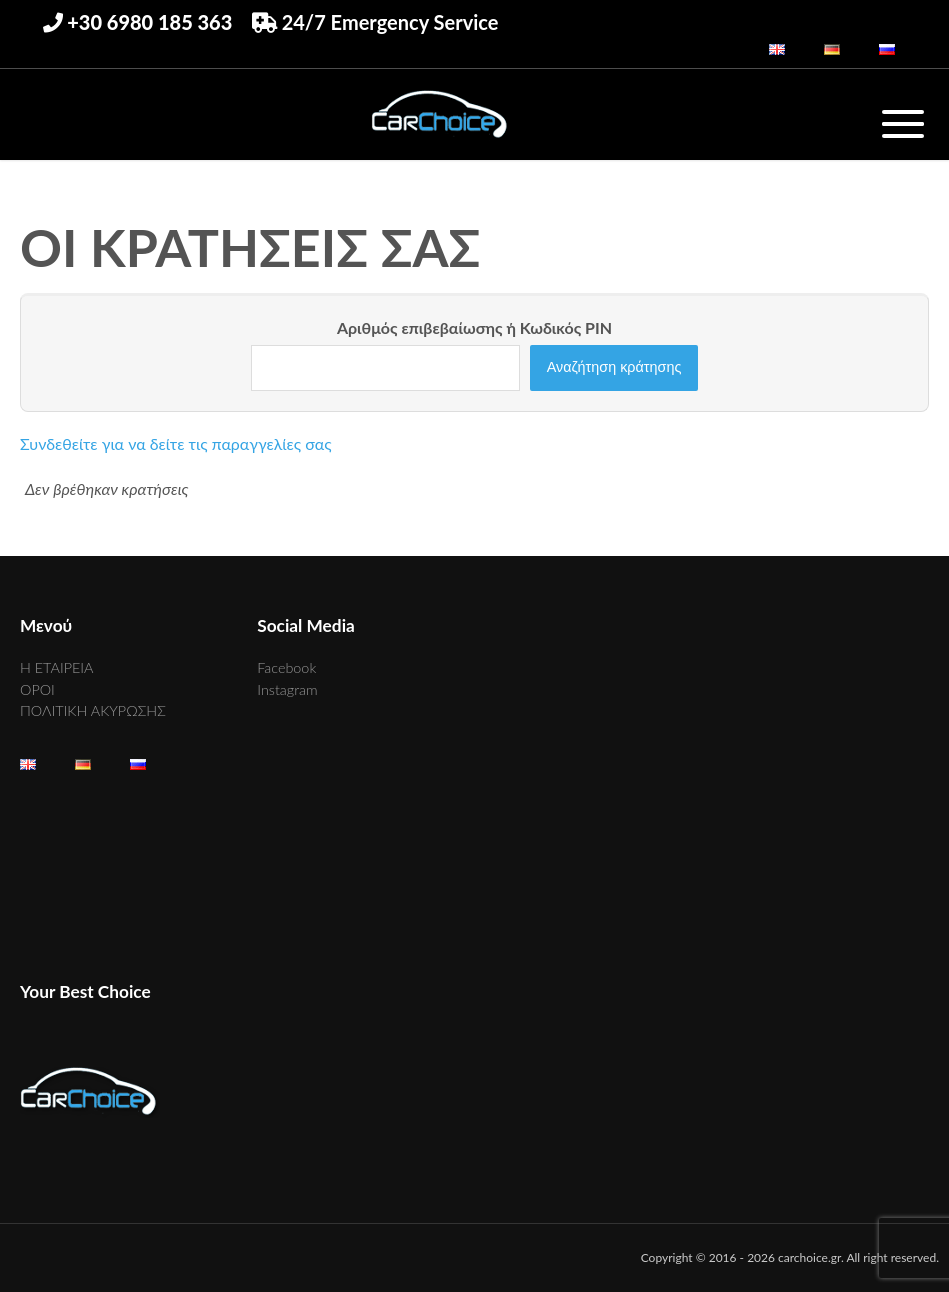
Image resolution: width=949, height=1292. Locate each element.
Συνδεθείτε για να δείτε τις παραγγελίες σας (176, 443)
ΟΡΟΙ (37, 689)
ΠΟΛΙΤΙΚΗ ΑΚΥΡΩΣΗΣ (93, 710)
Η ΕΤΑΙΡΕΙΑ (56, 667)
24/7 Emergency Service (375, 22)
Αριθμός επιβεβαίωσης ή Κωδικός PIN (474, 327)
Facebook (286, 667)
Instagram (287, 689)
